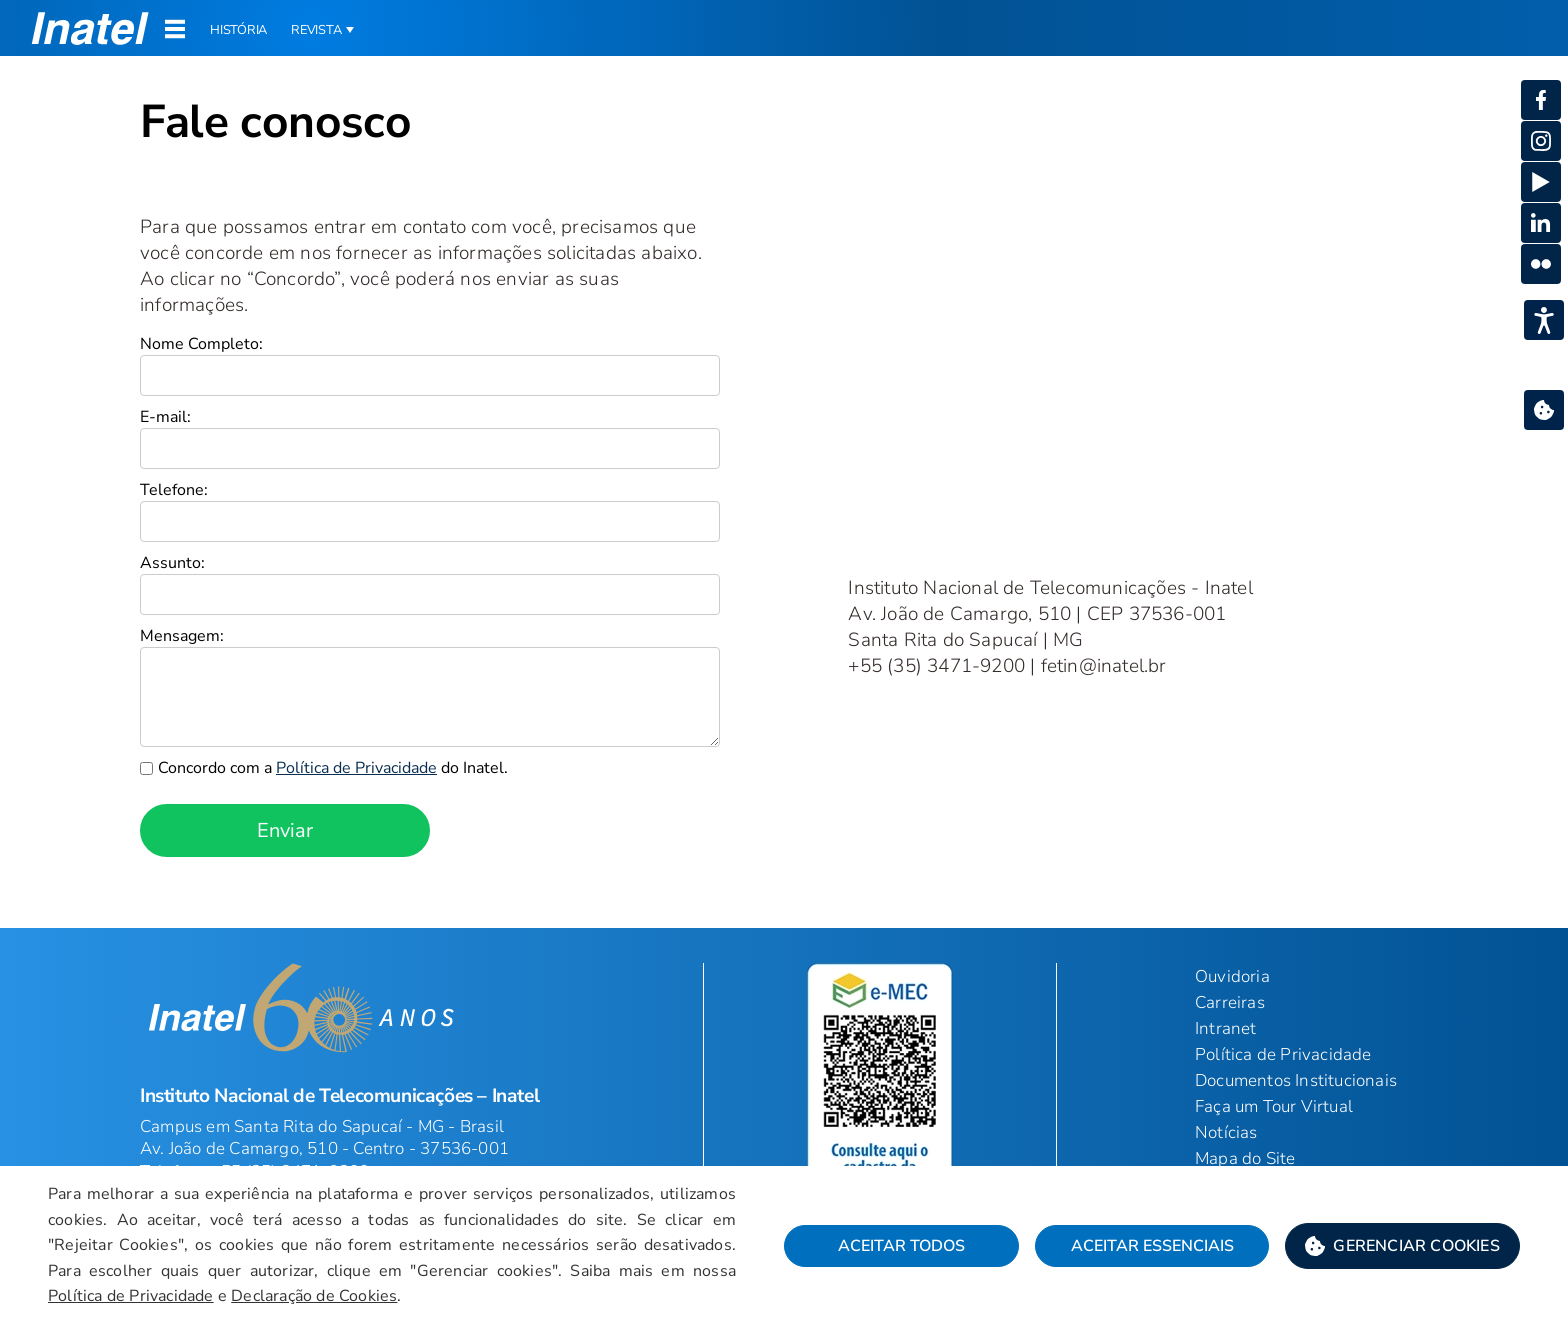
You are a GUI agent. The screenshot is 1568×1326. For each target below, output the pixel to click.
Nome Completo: (201, 344)
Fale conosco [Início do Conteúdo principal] (275, 121)
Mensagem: (182, 636)
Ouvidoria (1232, 976)
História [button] (238, 30)
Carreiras (1230, 1002)
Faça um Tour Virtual (1274, 1106)
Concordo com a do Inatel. (333, 768)
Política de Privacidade (1283, 1054)
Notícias (1226, 1132)
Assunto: (172, 563)
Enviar (285, 830)
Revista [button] (316, 30)
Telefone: (174, 490)
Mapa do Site (1245, 1158)
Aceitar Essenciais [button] (1152, 1246)
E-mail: (165, 417)
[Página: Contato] (784, 77)
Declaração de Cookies (314, 1296)
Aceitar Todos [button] (901, 1246)
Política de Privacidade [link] (356, 768)
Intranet (1226, 1028)
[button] (90, 28)
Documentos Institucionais (1296, 1080)
